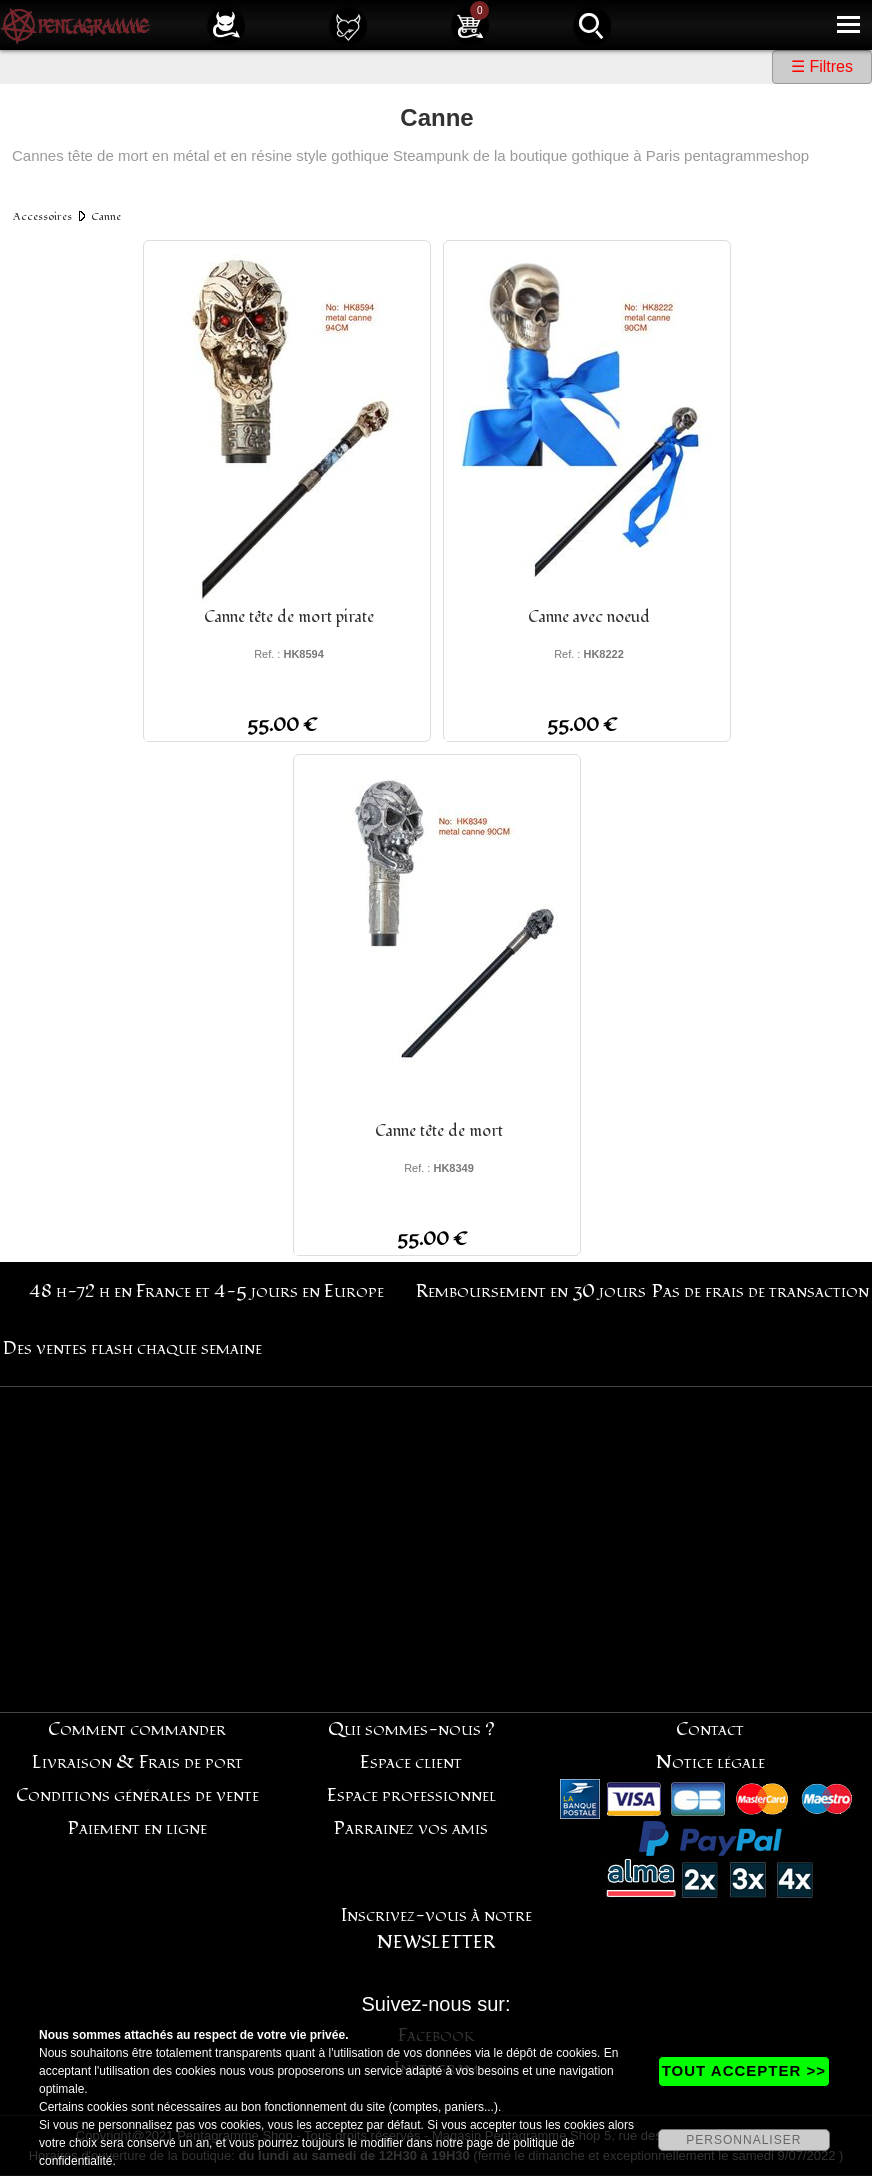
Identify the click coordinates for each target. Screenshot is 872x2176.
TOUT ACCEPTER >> (744, 2070)
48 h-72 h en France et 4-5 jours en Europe (206, 1291)
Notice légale (710, 1762)
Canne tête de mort (439, 1131)
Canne (106, 216)
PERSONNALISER (743, 2140)
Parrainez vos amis (411, 1828)
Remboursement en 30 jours (531, 1291)
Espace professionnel (411, 1795)
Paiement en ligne (137, 1828)
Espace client (411, 1762)
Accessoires (42, 216)
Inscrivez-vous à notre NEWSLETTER (436, 1929)
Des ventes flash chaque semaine (132, 1348)
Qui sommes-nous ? (411, 1729)
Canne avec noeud (589, 617)
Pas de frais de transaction (760, 1291)
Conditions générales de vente (137, 1795)
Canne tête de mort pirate (289, 617)
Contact (710, 1729)
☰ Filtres (822, 66)
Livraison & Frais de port (137, 1762)
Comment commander (137, 1729)
